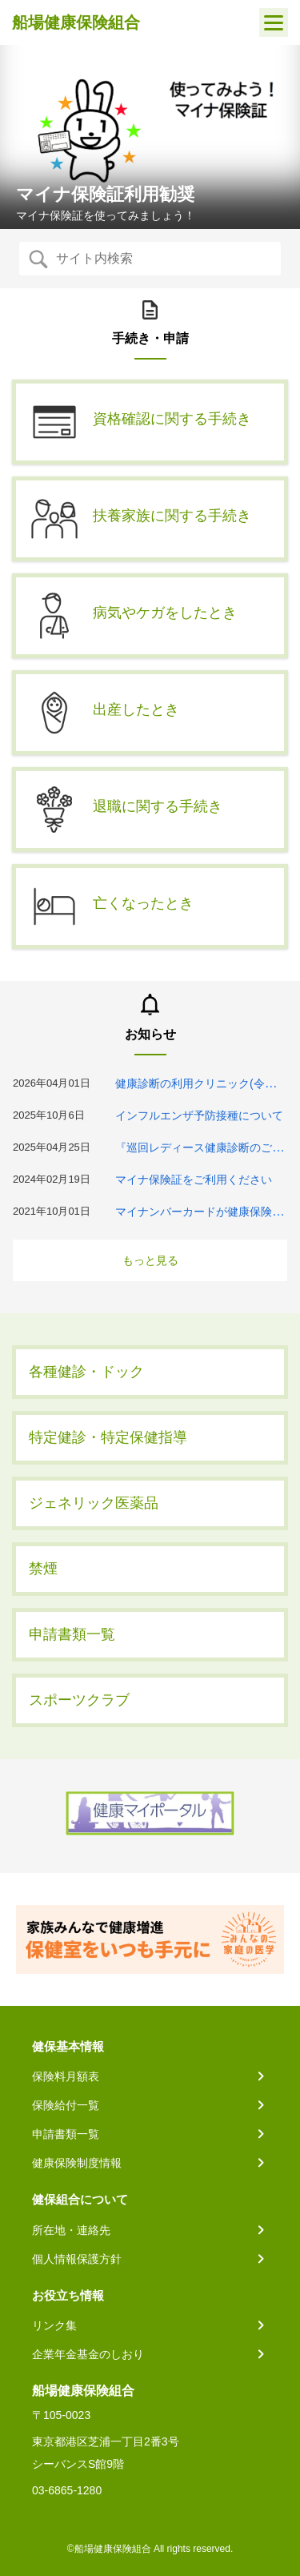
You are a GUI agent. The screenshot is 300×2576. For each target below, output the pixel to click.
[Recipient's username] (163, 259)
